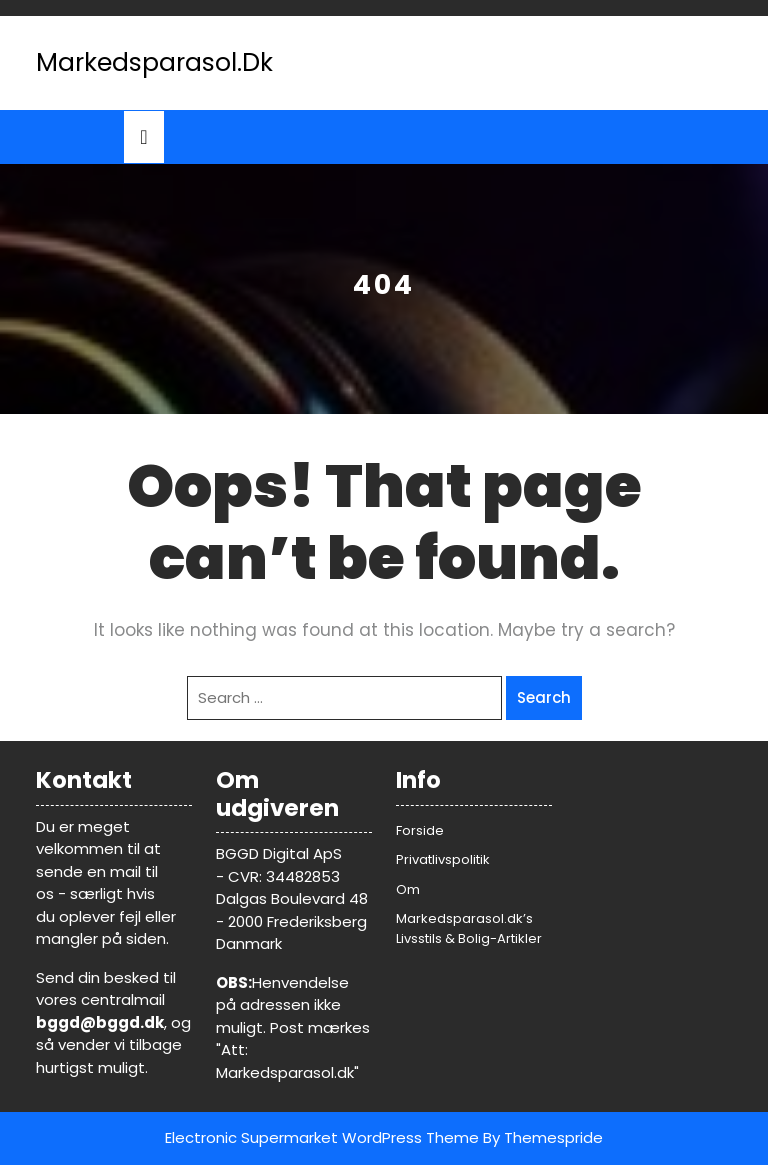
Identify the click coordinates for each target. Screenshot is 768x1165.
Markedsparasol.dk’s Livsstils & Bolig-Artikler (469, 928)
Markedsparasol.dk (154, 62)
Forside (420, 830)
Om (408, 889)
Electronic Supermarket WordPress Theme (322, 1137)
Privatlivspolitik (443, 859)
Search (544, 697)
